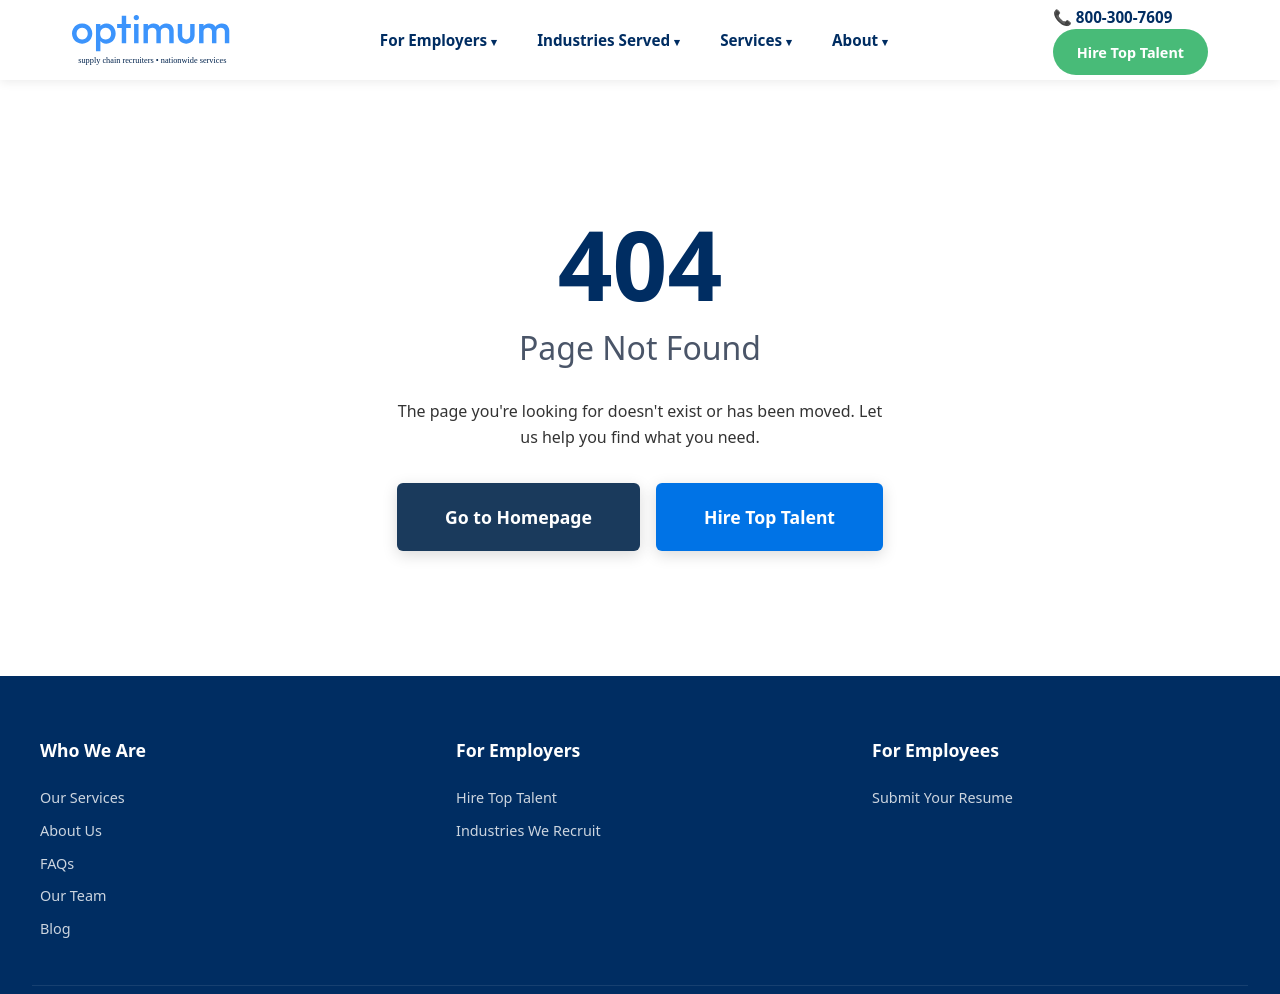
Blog (55, 928)
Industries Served (603, 40)
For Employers (433, 40)
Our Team (73, 895)
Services (751, 40)
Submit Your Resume (942, 797)
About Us (71, 830)
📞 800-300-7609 (1113, 17)
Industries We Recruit (528, 830)
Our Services (82, 797)
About (855, 40)
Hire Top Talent (1130, 52)
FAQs (57, 863)
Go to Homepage (518, 517)
